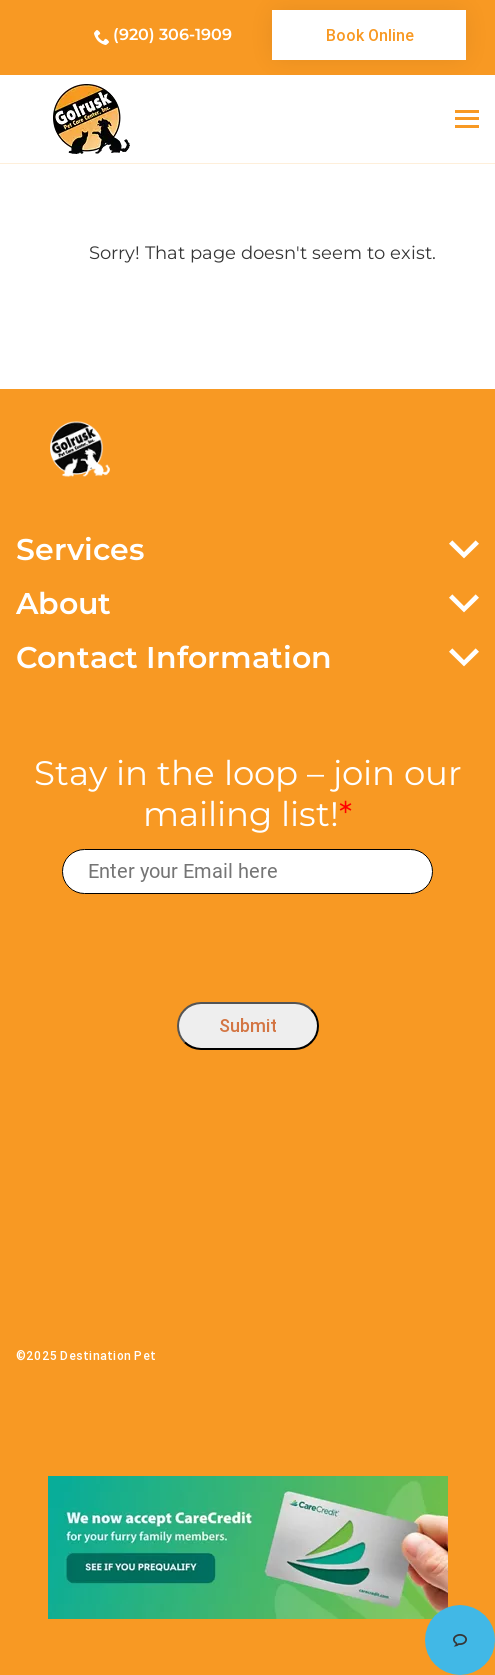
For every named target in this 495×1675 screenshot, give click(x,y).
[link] (369, 35)
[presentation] (247, 943)
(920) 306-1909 (172, 34)
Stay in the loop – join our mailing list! (248, 794)
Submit (248, 1025)
